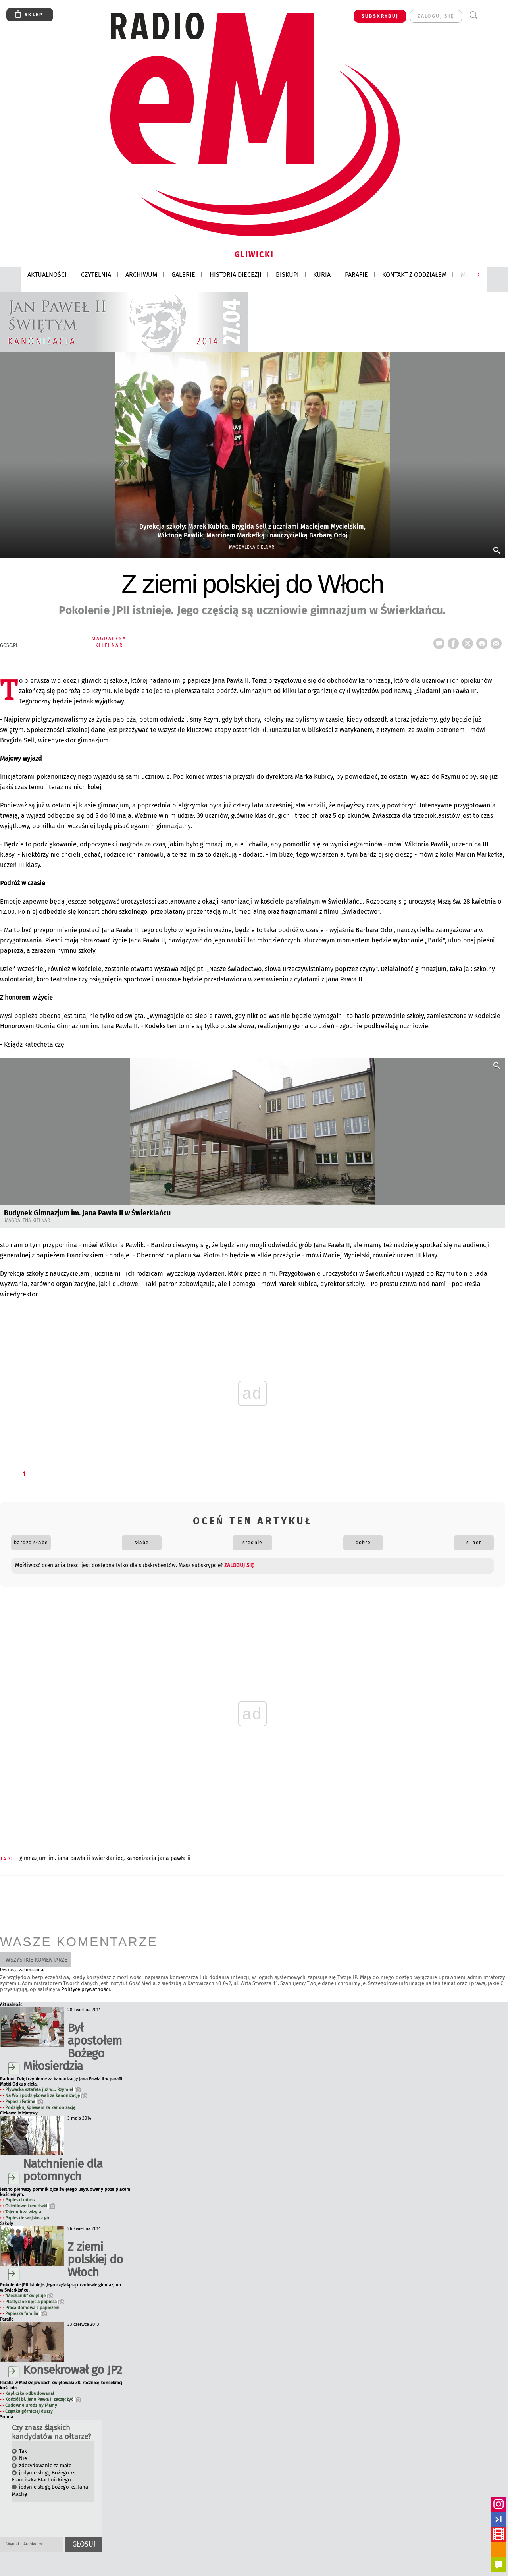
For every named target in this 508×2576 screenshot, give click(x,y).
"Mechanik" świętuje (29, 2295)
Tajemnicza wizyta (23, 2212)
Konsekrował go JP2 (72, 2370)
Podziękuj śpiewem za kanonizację (40, 2107)
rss (498, 2549)
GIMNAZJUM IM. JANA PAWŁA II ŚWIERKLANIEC (71, 1858)
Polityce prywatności (85, 1989)
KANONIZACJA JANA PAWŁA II (158, 1858)
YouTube (498, 2534)
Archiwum (32, 2544)
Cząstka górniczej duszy (29, 2411)
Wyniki (12, 2544)
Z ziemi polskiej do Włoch (95, 2259)
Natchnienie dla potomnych (62, 2170)
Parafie (6, 2319)
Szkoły (6, 2223)
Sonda (6, 2417)
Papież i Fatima (24, 2101)
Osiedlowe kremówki (30, 2206)
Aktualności (11, 2004)
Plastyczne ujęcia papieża (34, 2301)
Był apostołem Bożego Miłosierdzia (72, 2047)
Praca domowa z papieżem (32, 2307)
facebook (498, 2519)
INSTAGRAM (498, 2504)
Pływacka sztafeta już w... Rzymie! (43, 2089)
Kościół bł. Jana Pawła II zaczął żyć (43, 2399)
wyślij (498, 641)
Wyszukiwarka (473, 15)
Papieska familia (26, 2313)
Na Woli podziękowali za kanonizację (46, 2095)
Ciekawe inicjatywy (19, 2113)
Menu (488, 15)
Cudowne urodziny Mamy (31, 2405)
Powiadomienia (498, 2564)
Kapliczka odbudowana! (29, 2393)
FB (455, 641)
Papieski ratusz (20, 2200)
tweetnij (469, 641)
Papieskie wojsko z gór (28, 2218)
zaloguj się (436, 16)
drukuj (483, 641)
